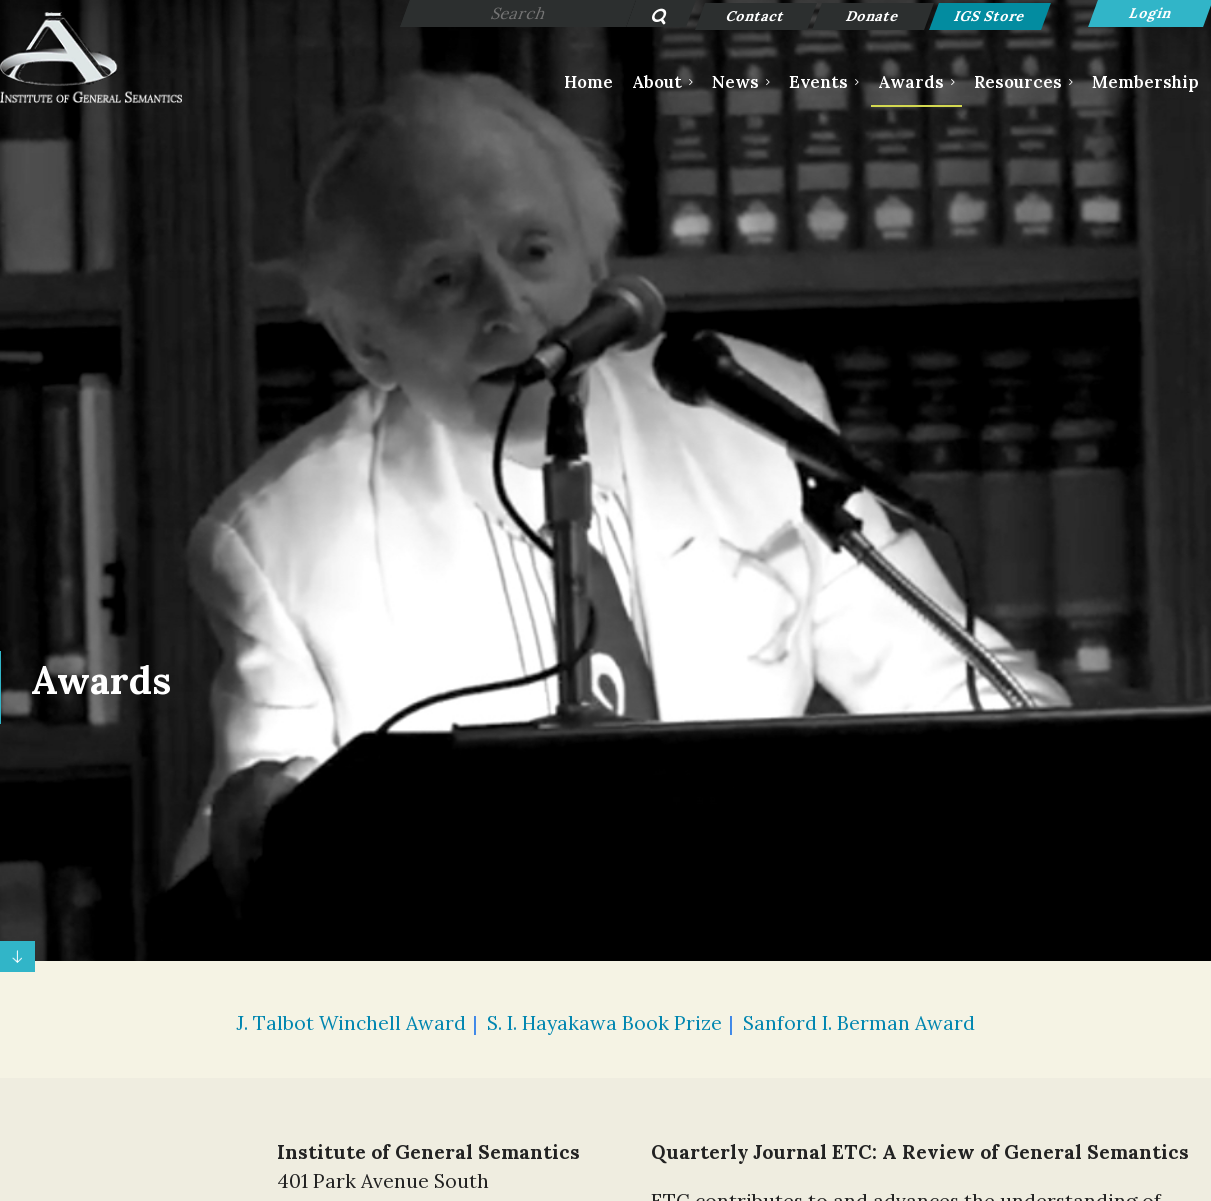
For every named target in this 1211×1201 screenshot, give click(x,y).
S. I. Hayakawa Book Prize (604, 1023)
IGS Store (990, 16)
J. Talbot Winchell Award (351, 1023)
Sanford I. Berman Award (859, 1023)
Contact (756, 16)
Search (648, 18)
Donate (873, 16)
